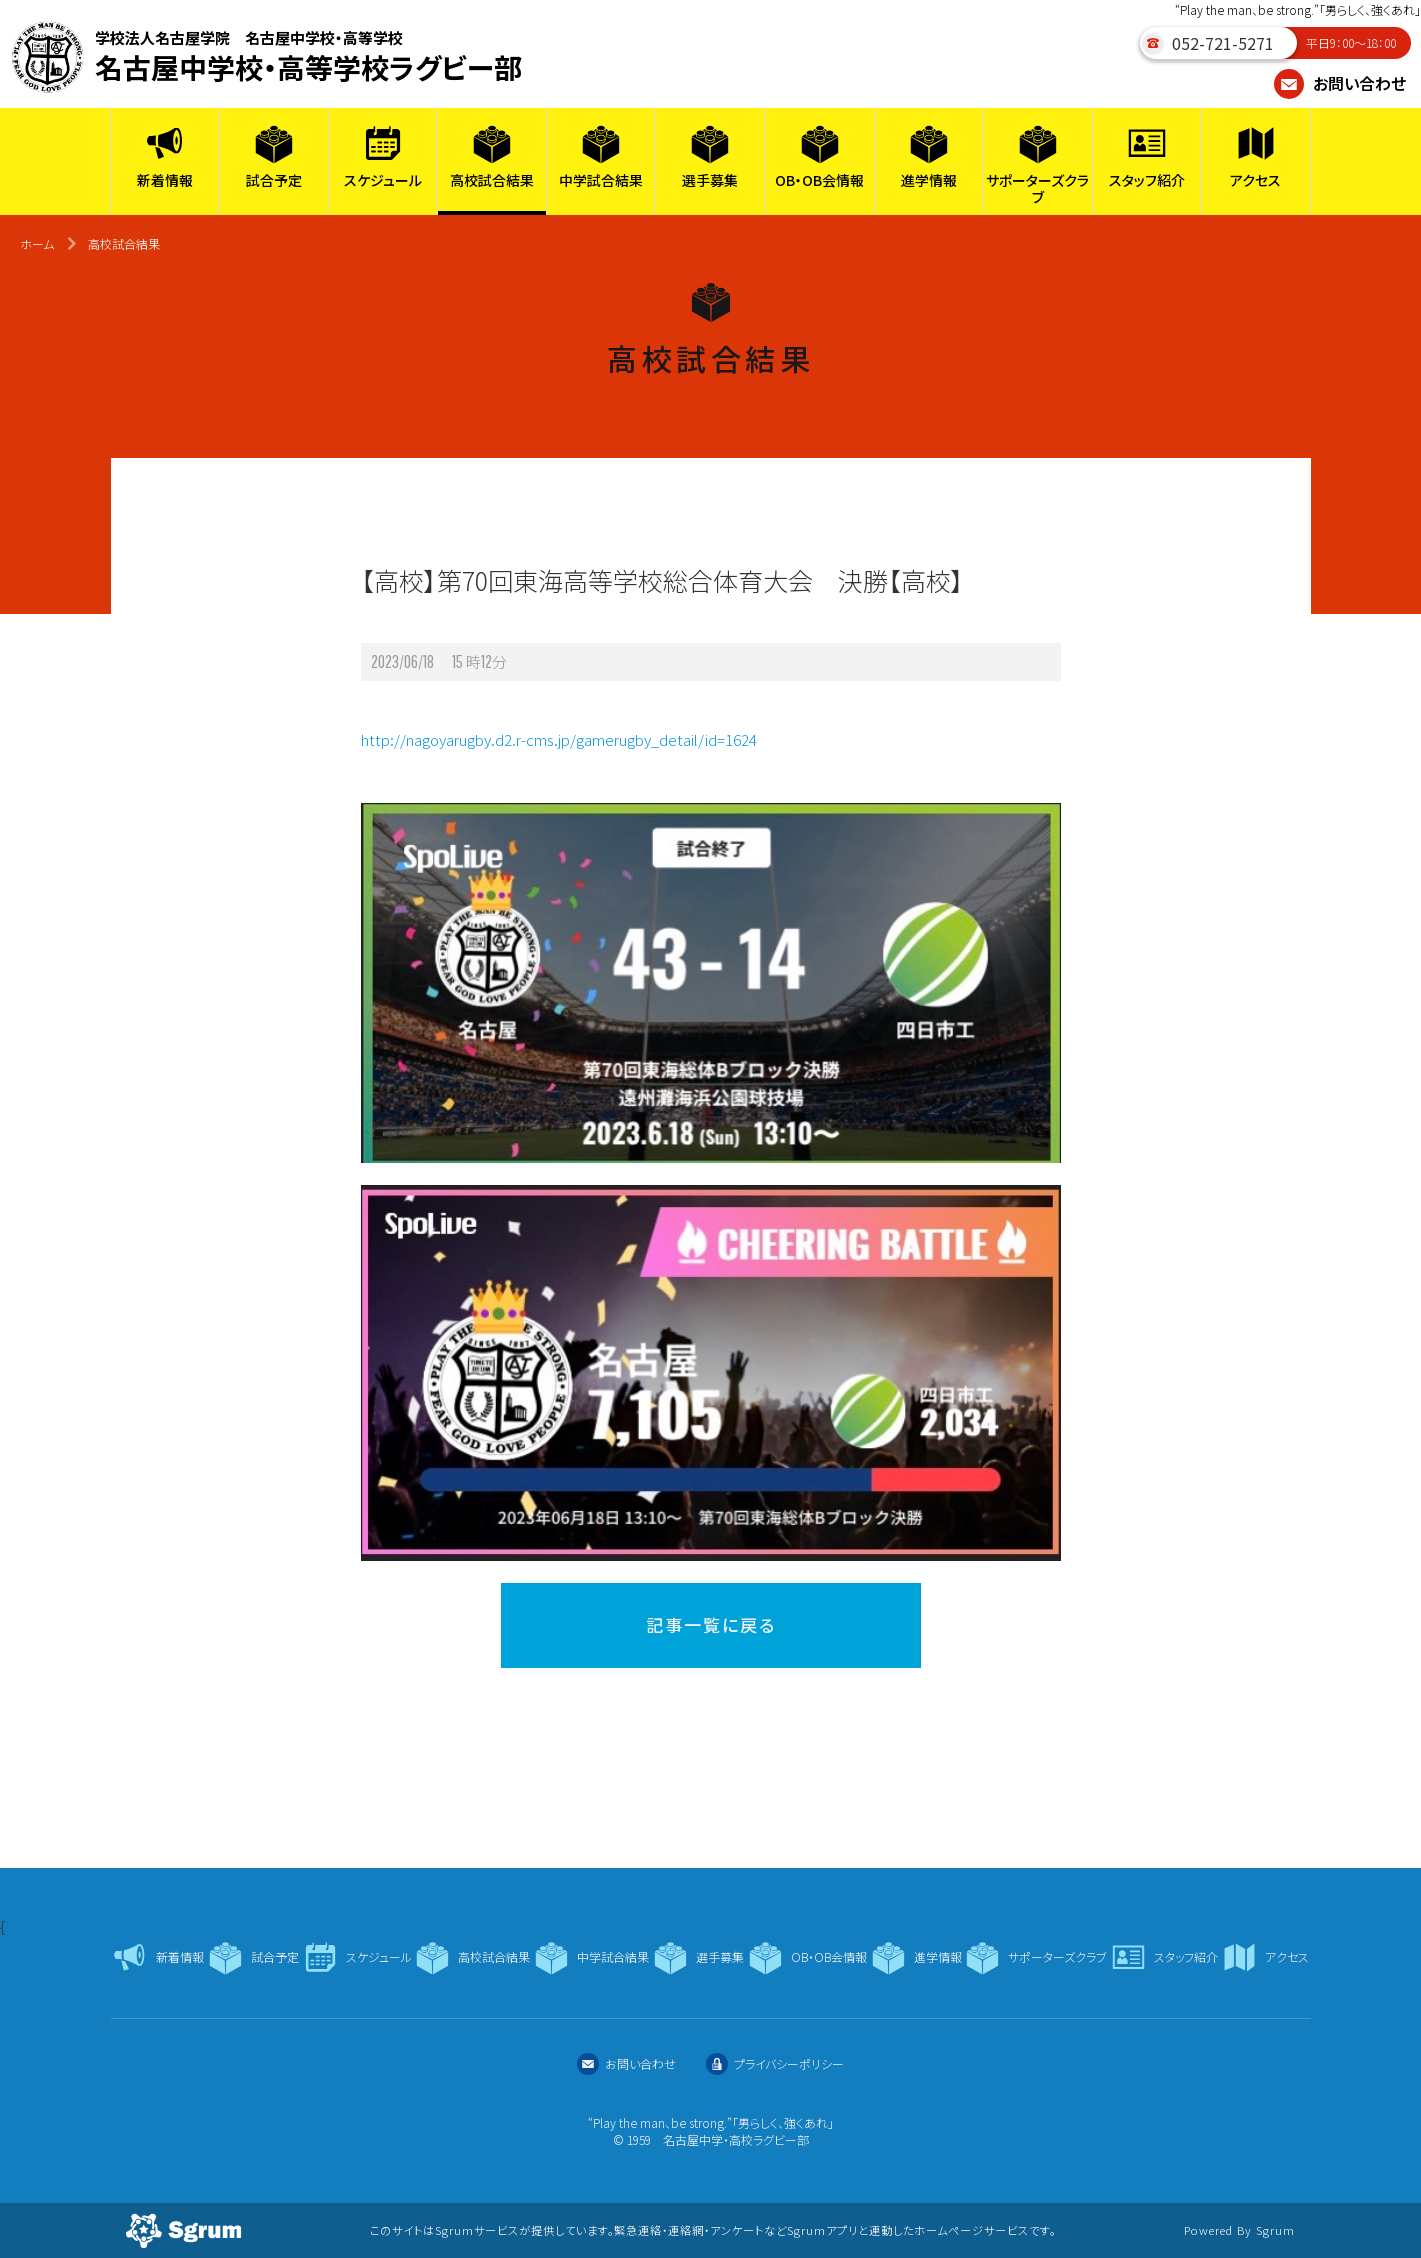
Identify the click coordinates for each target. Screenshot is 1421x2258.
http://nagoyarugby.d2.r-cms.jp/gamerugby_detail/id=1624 (559, 739)
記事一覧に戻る (711, 1624)
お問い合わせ (1340, 83)
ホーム (37, 243)
